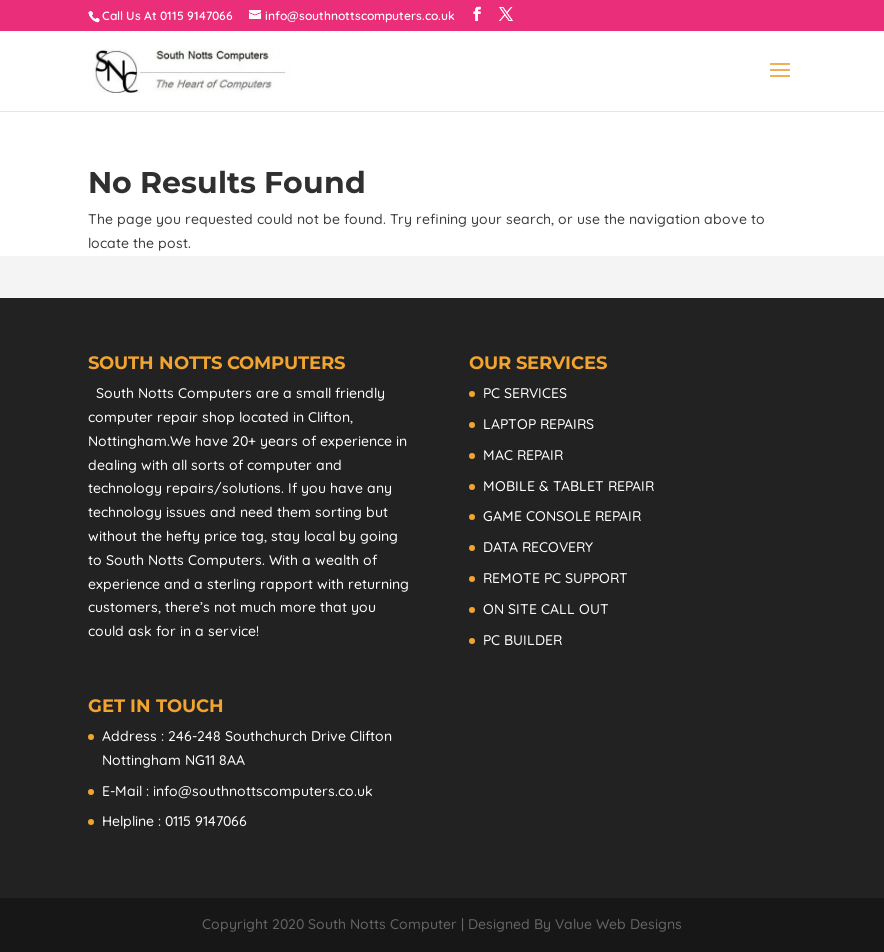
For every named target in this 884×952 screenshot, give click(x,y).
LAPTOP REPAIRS (538, 424)
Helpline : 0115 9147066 (174, 821)
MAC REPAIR (523, 455)
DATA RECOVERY (538, 547)
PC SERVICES (525, 393)
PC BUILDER (522, 640)
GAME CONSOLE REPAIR (562, 516)
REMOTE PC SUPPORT (555, 578)
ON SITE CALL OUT (546, 609)
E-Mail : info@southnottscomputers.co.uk (237, 791)
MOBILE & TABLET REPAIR (568, 486)
